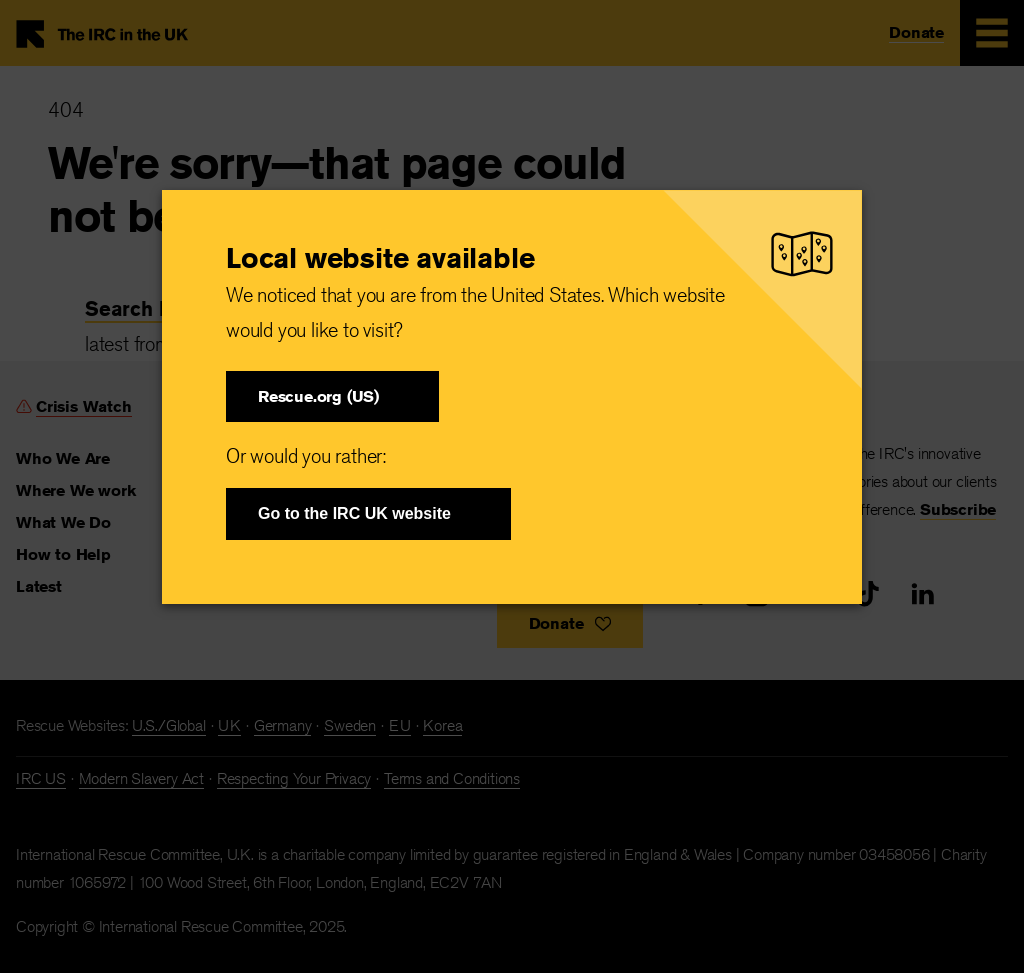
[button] (332, 396)
